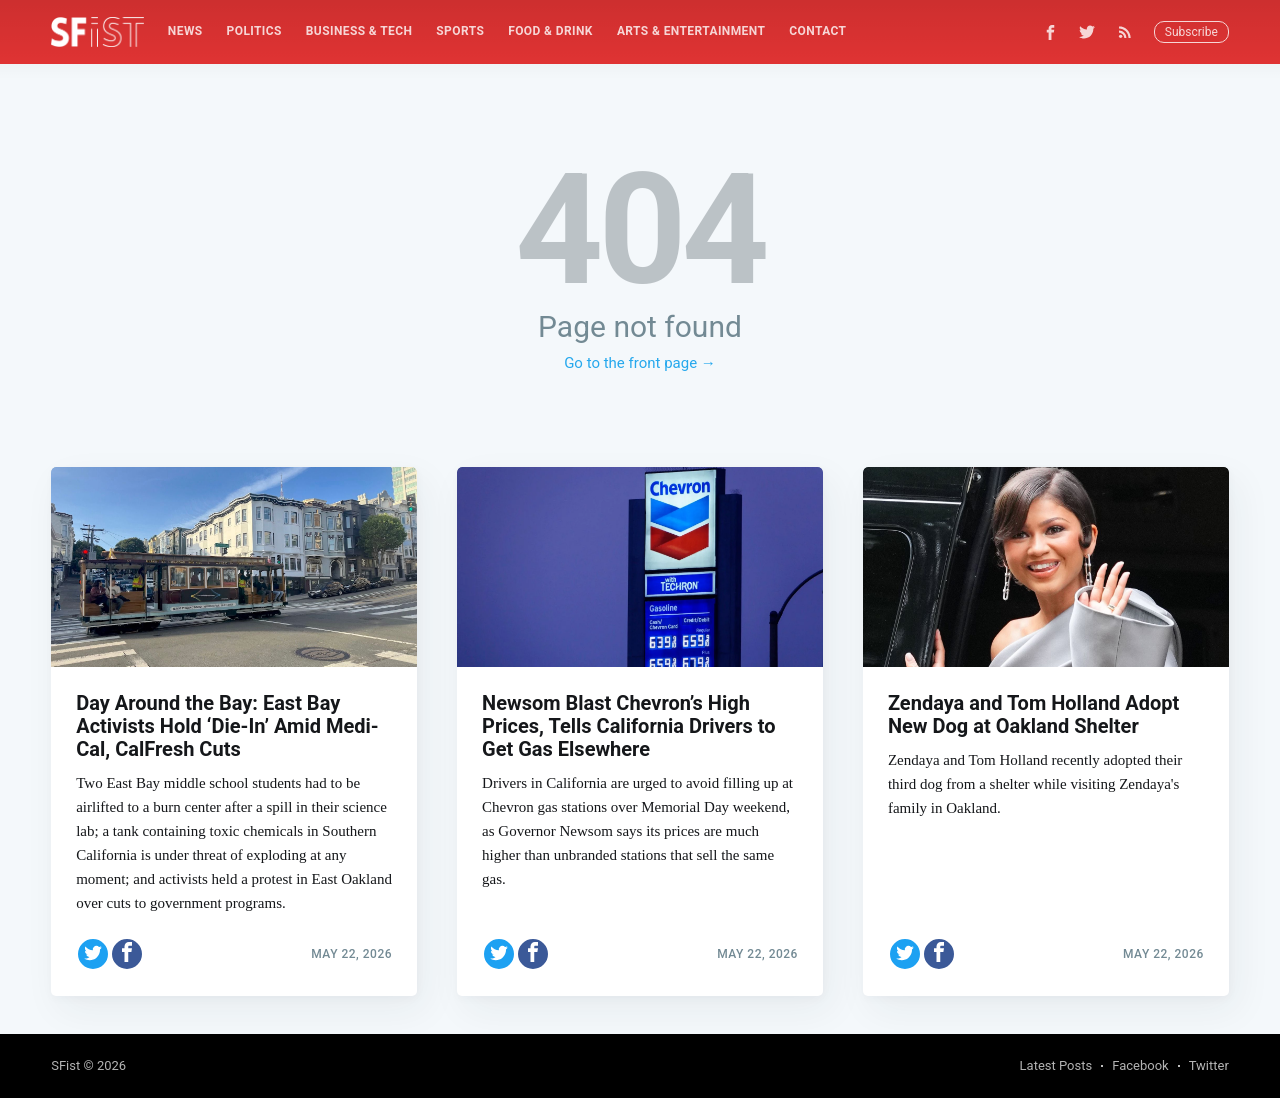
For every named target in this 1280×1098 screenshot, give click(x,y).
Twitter (1209, 1065)
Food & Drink (550, 31)
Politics (254, 31)
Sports (460, 31)
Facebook (1140, 1065)
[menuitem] (185, 31)
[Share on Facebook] (127, 952)
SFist (65, 1065)
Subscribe (1191, 32)
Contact (817, 31)
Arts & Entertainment (691, 31)
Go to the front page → (640, 363)
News (185, 31)
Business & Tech (359, 31)
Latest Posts (1056, 1065)
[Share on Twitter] (93, 952)
